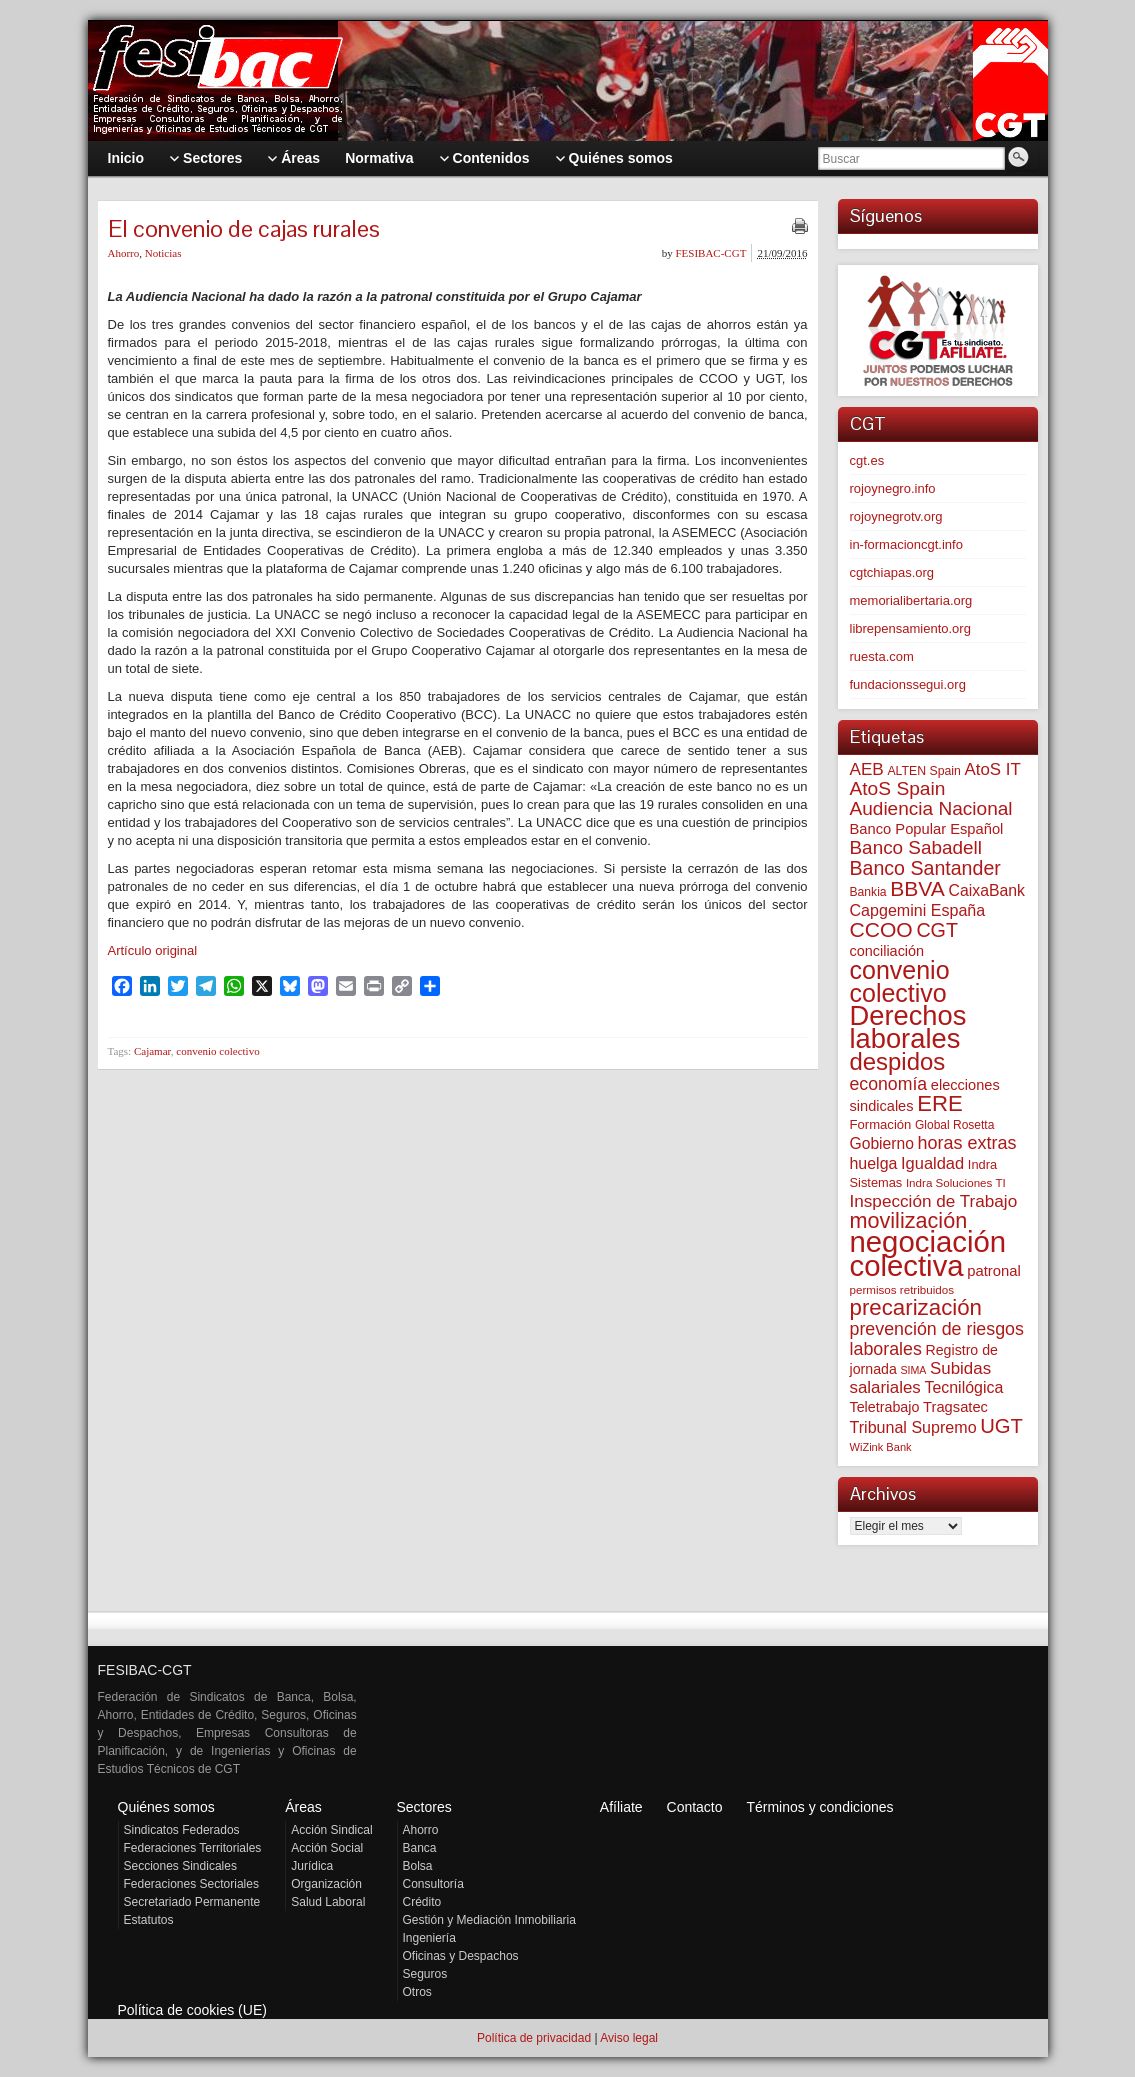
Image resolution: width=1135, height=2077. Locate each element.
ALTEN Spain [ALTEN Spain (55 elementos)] (923, 771)
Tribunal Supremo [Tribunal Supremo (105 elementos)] (913, 1427)
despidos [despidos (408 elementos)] (898, 1061)
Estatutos (149, 1920)
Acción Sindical (331, 1830)
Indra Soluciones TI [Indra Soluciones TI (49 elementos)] (956, 1182)
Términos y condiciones (819, 1807)
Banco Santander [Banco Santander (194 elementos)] (925, 868)
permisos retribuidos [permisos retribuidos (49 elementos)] (902, 1289)
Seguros (425, 1974)
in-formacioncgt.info (906, 544)
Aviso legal (629, 2038)
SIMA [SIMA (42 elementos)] (913, 1370)
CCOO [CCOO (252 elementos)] (881, 929)
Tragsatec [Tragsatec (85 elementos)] (955, 1407)
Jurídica (312, 1866)
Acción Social (327, 1848)
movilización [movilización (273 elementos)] (909, 1220)
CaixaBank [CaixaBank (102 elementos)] (987, 890)
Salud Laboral (328, 1902)
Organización (326, 1884)
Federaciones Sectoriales (191, 1884)
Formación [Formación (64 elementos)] (881, 1124)
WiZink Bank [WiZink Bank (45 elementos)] (881, 1447)
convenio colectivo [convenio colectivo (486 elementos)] (900, 981)
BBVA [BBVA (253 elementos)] (917, 888)
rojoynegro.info (893, 488)
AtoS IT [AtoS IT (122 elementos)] (992, 769)
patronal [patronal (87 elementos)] (994, 1271)
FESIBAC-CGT (710, 253)
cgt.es (867, 460)
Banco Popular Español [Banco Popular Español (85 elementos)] (927, 829)
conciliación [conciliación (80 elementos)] (887, 951)
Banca (420, 1848)
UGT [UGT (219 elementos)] (1001, 1426)
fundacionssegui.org (908, 684)
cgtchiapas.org (892, 572)
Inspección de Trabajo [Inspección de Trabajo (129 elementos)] (934, 1201)
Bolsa (418, 1866)
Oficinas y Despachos (461, 1956)
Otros (417, 1992)
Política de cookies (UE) (192, 2010)
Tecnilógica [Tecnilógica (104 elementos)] (963, 1387)
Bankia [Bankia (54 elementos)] (868, 892)
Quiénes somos (166, 1807)
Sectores (424, 1807)
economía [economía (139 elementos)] (889, 1084)
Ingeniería (429, 1938)
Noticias (163, 253)
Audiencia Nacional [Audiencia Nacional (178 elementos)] (931, 808)
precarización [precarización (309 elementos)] (916, 1307)
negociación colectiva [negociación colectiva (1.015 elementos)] (928, 1253)
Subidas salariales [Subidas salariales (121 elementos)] (921, 1378)
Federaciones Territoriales (193, 1848)
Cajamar (152, 1051)
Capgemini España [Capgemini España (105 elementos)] (918, 910)
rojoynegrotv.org (896, 516)
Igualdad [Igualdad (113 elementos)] (932, 1163)
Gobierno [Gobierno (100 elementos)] (882, 1143)
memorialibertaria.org (911, 600)
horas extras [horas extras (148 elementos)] (967, 1143)
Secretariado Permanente (192, 1902)
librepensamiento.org (910, 628)
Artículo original (153, 950)
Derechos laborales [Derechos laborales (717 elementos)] (908, 1027)
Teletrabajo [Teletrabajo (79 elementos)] (885, 1407)
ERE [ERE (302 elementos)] (940, 1103)
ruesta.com (882, 656)
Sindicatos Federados (182, 1830)
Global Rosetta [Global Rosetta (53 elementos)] (954, 1125)
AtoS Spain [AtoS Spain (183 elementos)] (898, 788)
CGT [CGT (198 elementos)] (937, 930)
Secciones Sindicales (180, 1866)
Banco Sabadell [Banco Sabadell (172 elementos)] (916, 847)
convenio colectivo (217, 1051)
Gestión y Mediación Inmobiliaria (489, 1920)
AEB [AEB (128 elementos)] (867, 769)
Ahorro (124, 253)
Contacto (695, 1807)
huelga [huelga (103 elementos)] (874, 1163)
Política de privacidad (534, 2038)
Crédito (422, 1902)
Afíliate (621, 1807)
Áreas (303, 1807)
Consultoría (433, 1884)
